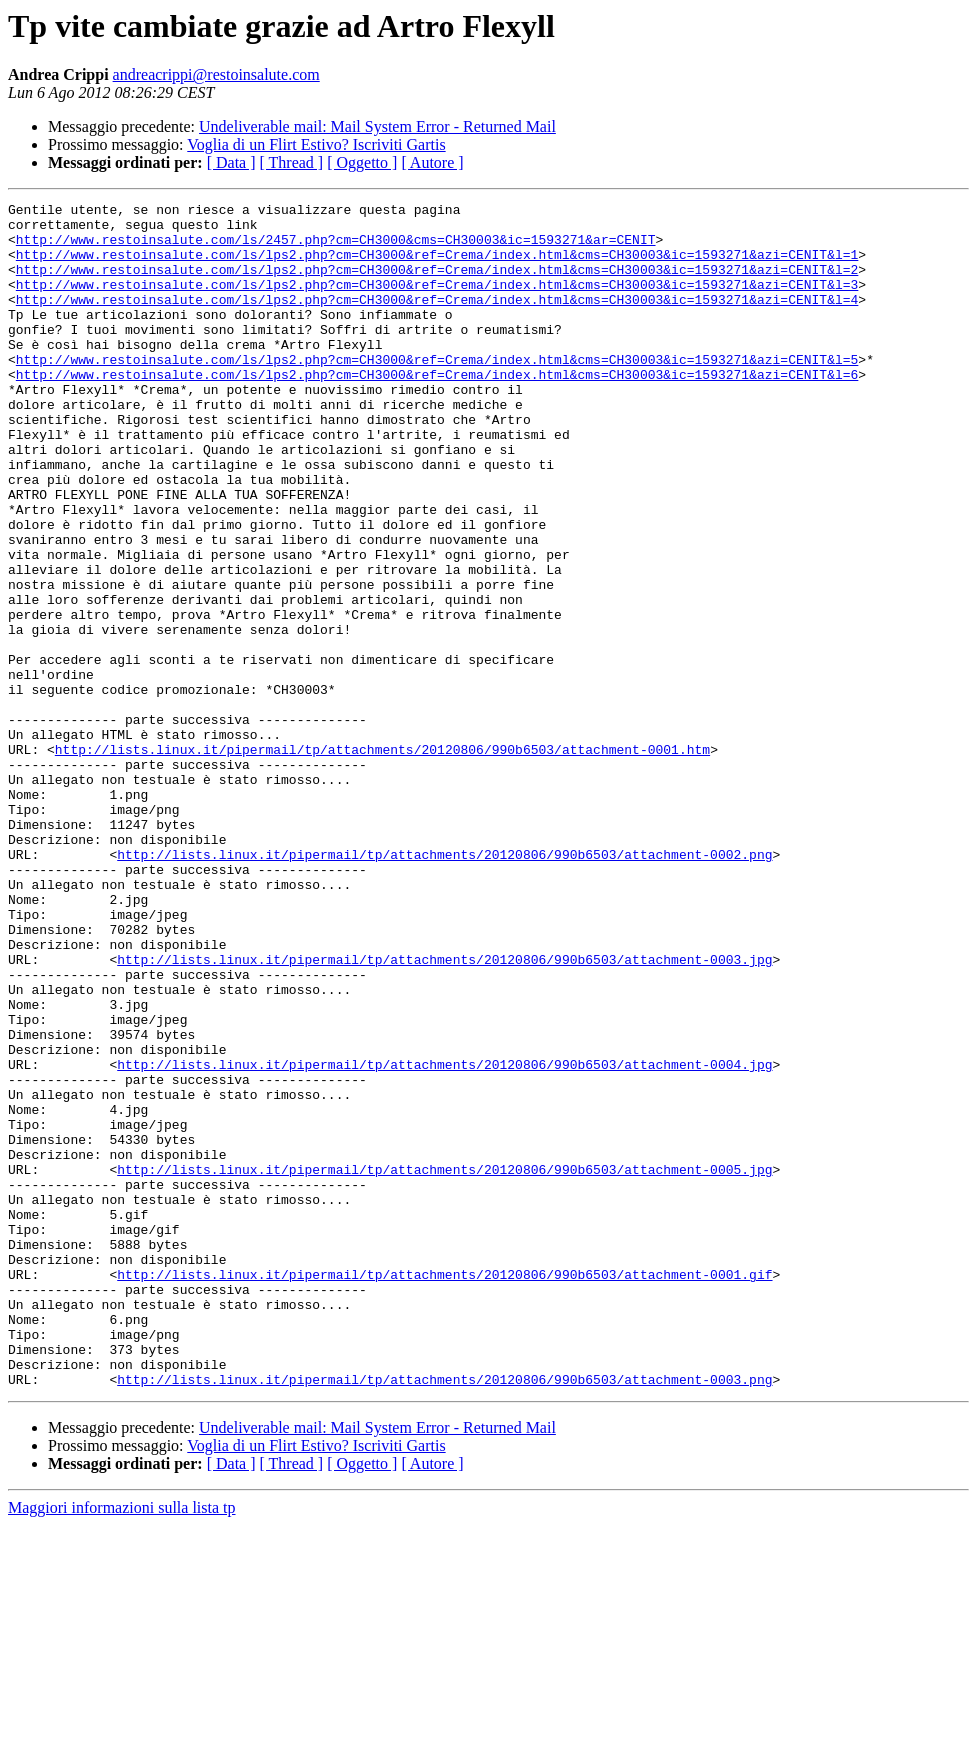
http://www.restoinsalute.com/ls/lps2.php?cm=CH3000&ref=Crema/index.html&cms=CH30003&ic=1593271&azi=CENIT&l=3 (437, 302)
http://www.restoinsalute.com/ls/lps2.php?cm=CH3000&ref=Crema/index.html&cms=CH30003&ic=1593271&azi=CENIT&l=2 (437, 284)
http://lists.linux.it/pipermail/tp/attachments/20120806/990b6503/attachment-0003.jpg (444, 1112)
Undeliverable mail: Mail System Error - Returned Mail (377, 126)
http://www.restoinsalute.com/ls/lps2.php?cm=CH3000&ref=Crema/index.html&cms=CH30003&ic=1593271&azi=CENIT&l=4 (437, 320)
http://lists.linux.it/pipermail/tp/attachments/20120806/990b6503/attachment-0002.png (444, 986)
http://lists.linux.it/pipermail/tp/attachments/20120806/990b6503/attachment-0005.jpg (444, 1364)
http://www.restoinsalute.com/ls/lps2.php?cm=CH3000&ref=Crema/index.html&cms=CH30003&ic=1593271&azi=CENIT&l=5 (437, 392)
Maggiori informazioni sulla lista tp (122, 1744)
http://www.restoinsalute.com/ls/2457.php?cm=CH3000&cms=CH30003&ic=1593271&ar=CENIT (336, 248)
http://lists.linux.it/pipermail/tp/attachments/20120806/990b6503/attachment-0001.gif (444, 1490)
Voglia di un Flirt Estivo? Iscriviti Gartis (316, 144)
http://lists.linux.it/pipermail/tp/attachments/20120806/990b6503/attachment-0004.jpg (444, 1238)
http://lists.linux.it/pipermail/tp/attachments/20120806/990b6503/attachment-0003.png (444, 1616)
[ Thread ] (292, 162)
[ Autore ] (432, 162)
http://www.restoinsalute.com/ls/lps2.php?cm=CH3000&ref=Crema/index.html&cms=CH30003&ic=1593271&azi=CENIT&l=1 (437, 266)
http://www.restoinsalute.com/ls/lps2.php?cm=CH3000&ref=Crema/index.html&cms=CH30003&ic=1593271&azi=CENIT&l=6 (437, 410)
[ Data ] (231, 162)
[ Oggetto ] (362, 162)
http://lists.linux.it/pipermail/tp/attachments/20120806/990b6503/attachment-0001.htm (382, 860)
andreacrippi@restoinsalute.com (216, 74)
